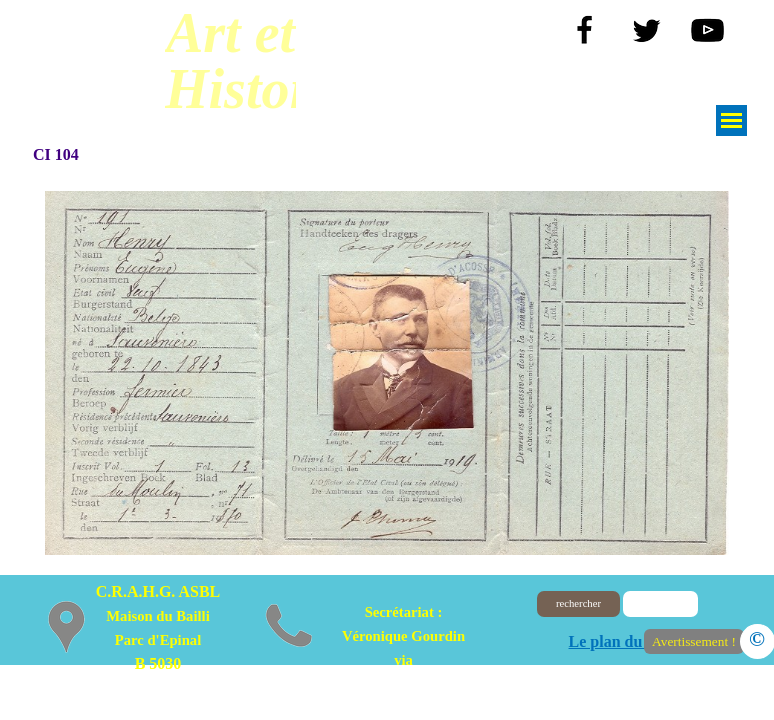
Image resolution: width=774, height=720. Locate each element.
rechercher (578, 603)
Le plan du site (619, 641)
